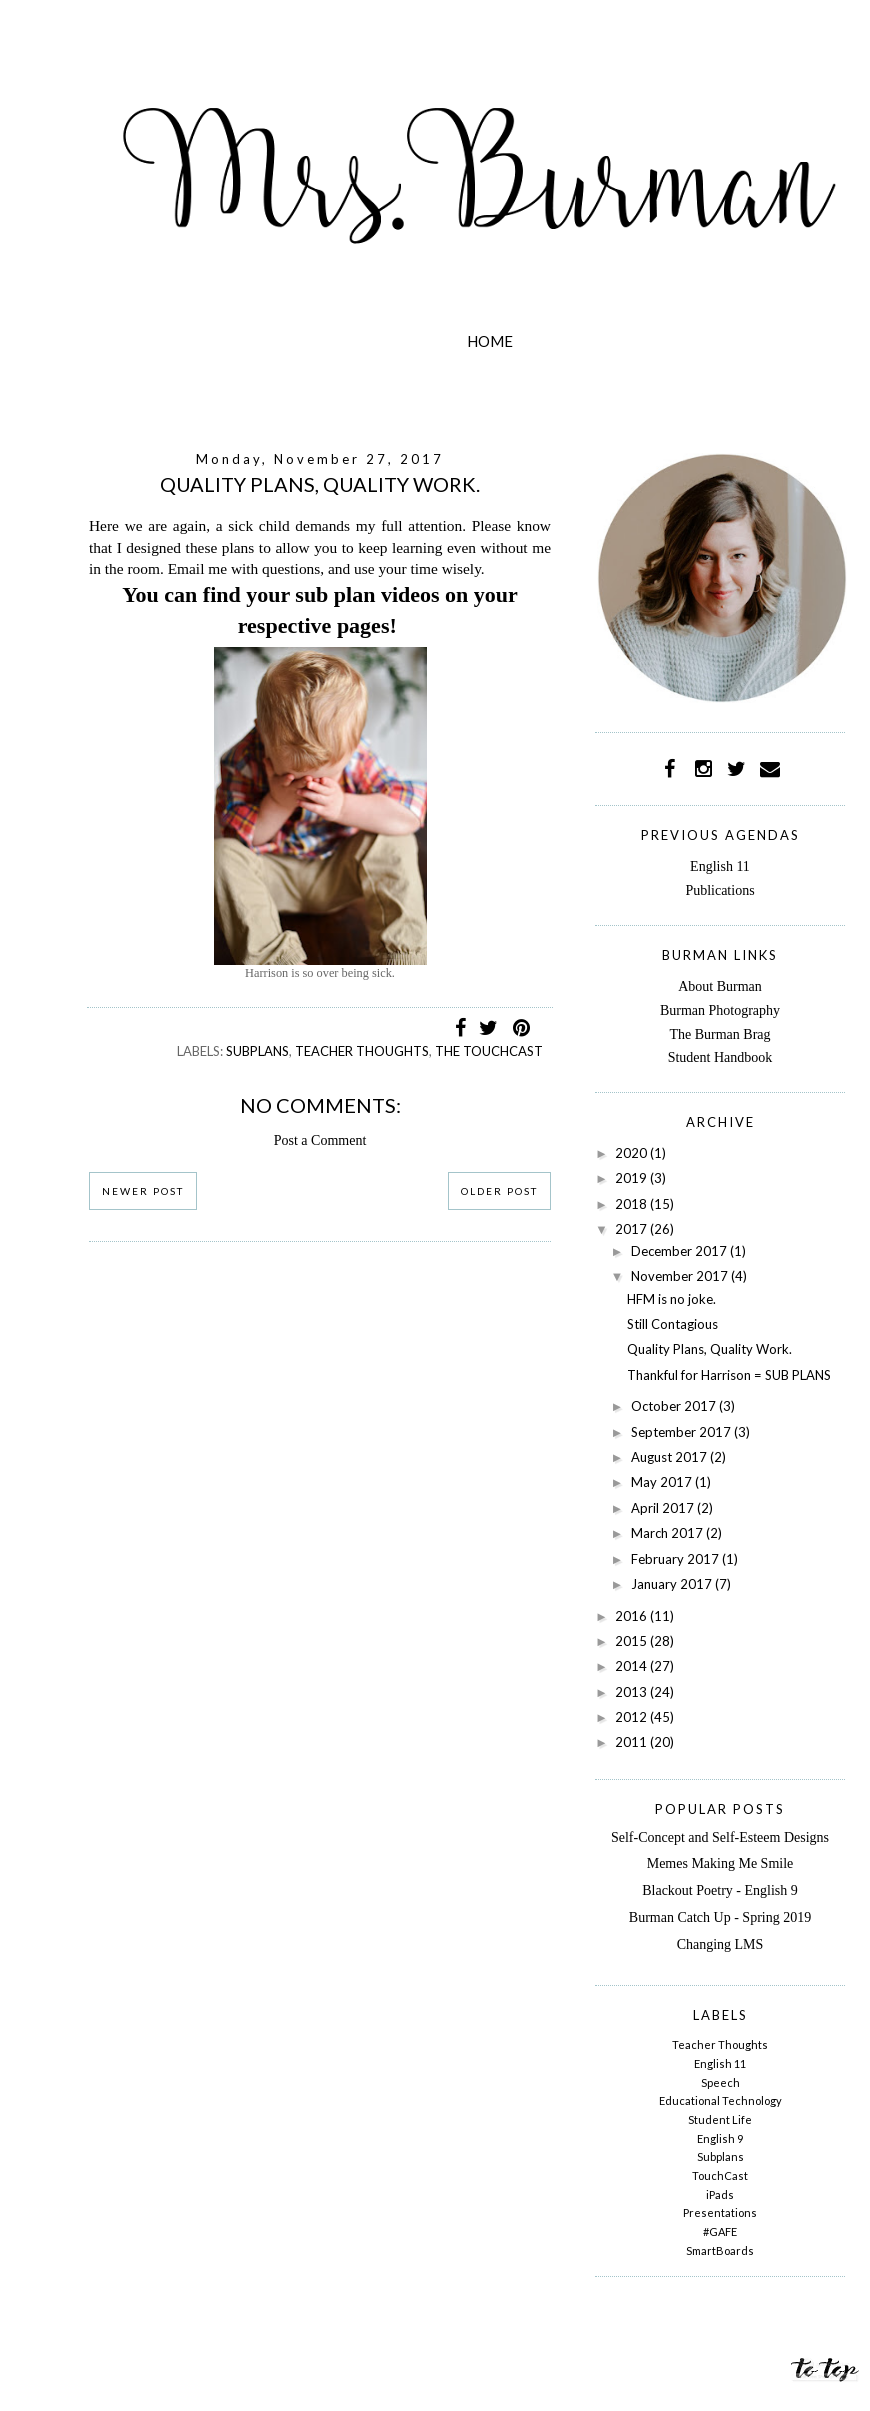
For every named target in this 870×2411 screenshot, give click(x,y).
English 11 (720, 866)
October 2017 (675, 1406)
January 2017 (673, 1584)
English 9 (720, 2138)
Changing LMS (720, 1944)
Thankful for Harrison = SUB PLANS (729, 1375)
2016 (632, 1616)
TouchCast (720, 2175)
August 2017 (670, 1457)
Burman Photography (720, 1010)
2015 (632, 1641)
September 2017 (682, 1432)
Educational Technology (720, 2100)
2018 (632, 1204)
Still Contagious (672, 1324)
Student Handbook (720, 1057)
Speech (720, 2082)
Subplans (257, 1051)
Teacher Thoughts (362, 1051)
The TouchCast (489, 1051)
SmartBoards (720, 2250)
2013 (632, 1692)
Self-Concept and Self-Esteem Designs (720, 1837)
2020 (632, 1153)
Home (490, 341)
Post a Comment (320, 1140)
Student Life (720, 2119)
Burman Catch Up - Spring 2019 (720, 1917)
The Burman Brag (719, 1034)
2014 (632, 1666)
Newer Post (143, 1191)
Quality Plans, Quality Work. (709, 1349)
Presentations (720, 2212)
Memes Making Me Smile (720, 1863)
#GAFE (720, 2231)
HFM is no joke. (671, 1299)
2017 (632, 1229)
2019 (632, 1178)
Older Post (499, 1191)
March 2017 (668, 1533)
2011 (632, 1742)
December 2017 (680, 1251)
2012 (632, 1717)
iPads (720, 2194)
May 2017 (663, 1482)
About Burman (720, 986)
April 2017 (664, 1508)
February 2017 (676, 1559)
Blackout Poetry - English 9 (720, 1890)
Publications (719, 890)
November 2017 (681, 1276)
